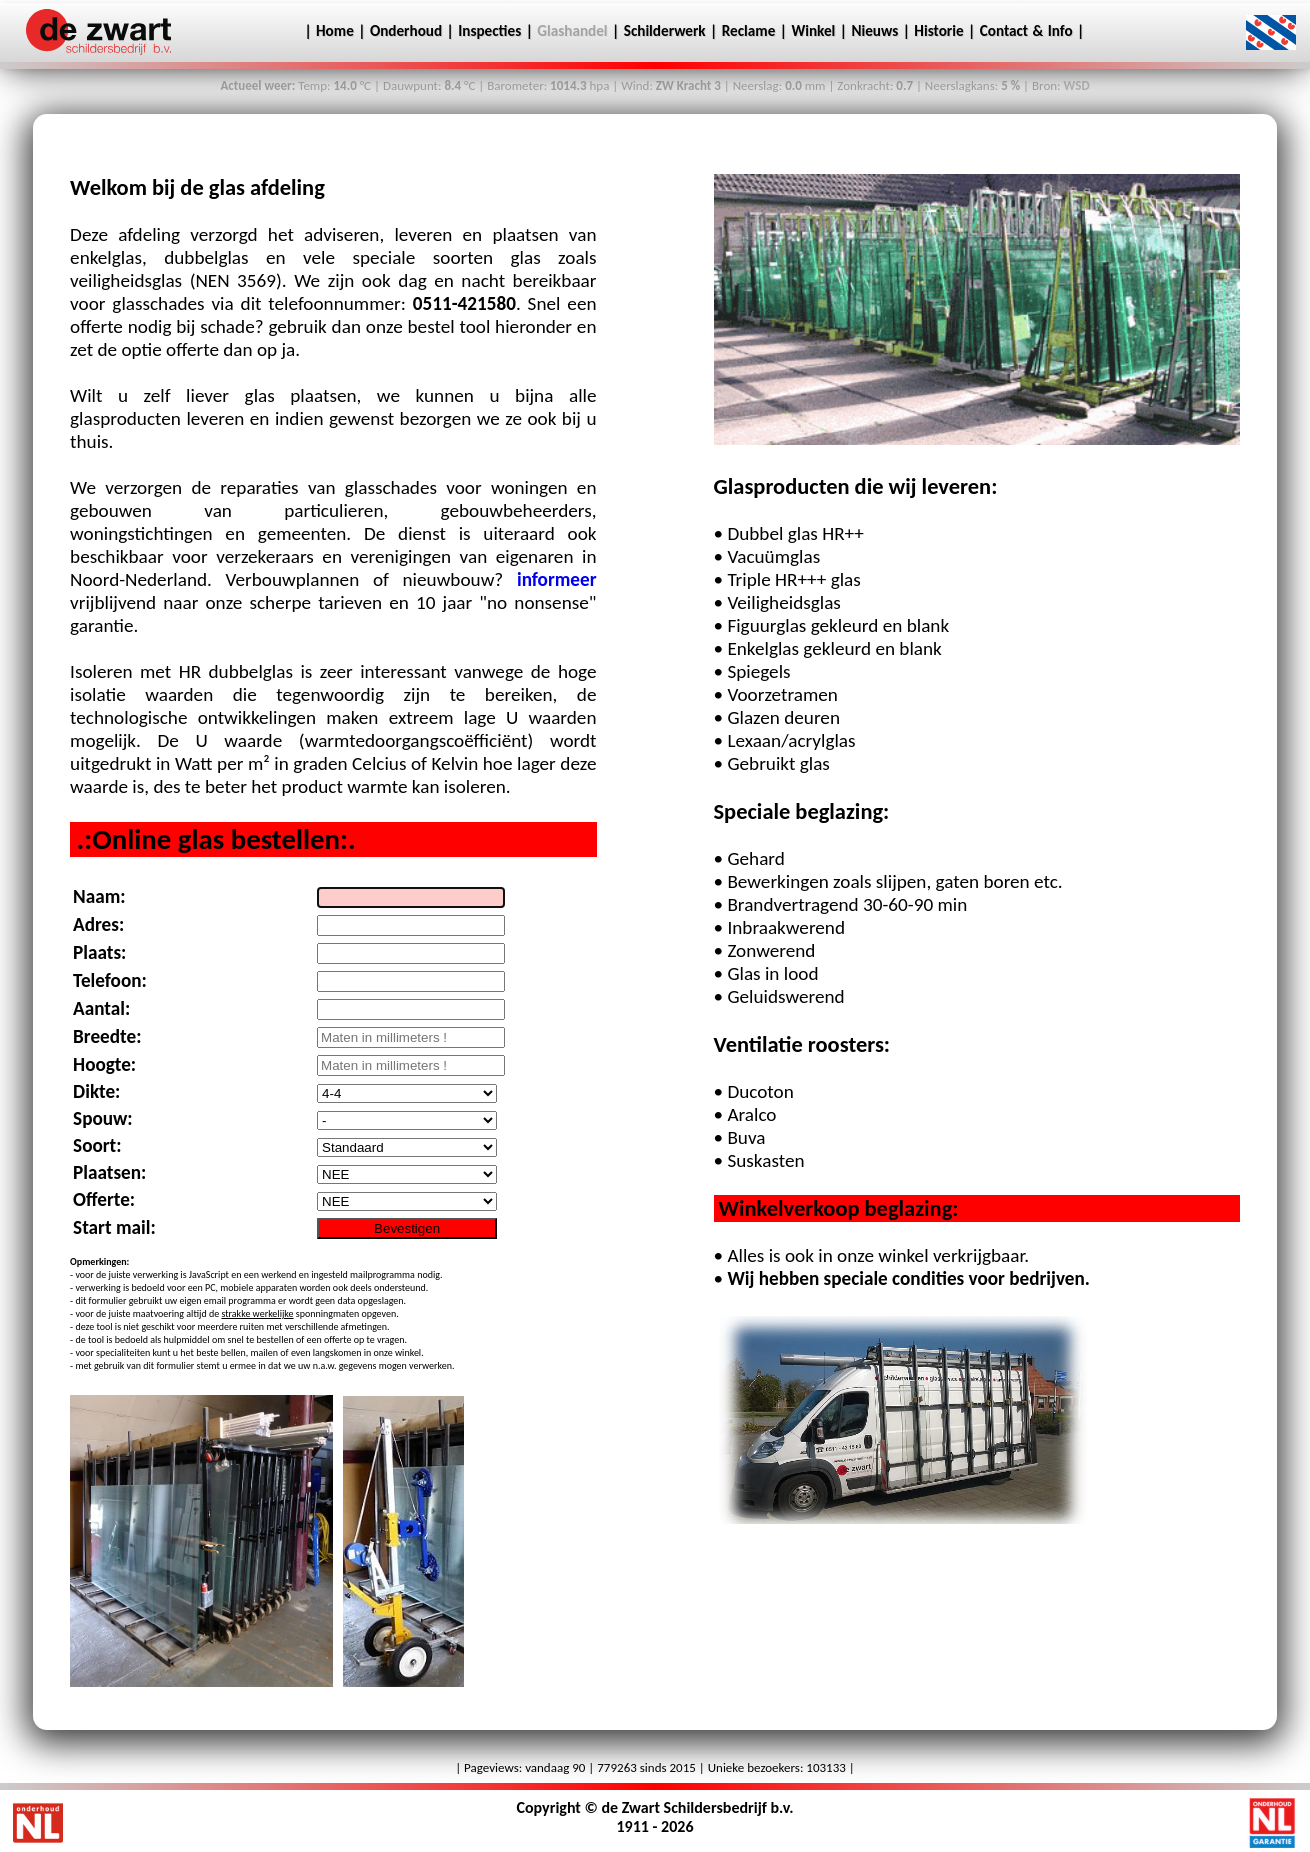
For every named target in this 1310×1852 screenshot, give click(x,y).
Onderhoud (406, 31)
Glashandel (572, 31)
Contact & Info (1028, 31)
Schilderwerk (665, 31)
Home (333, 31)
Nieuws (874, 31)
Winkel (813, 31)
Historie (938, 31)
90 (578, 1767)
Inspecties (489, 31)
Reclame (749, 31)
